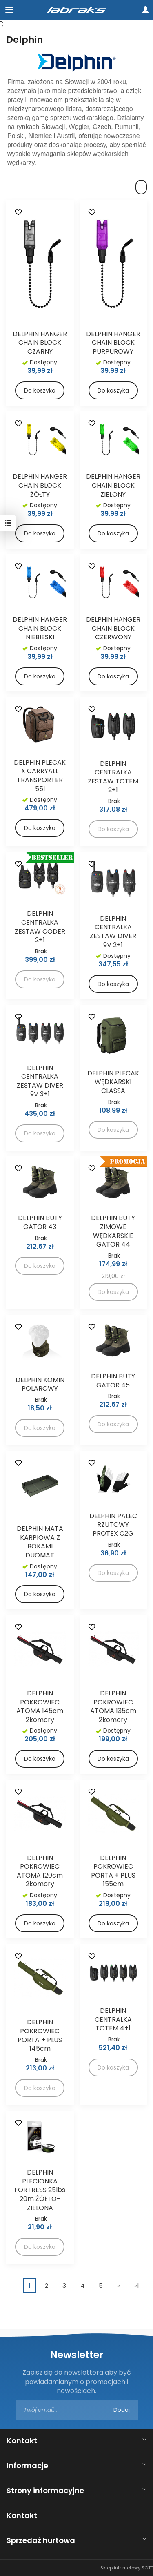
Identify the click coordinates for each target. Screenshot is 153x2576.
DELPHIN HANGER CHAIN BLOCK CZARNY (40, 342)
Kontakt (22, 2440)
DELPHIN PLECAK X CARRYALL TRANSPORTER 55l (40, 776)
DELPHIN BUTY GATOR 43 (40, 1222)
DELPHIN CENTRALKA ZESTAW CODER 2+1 (40, 927)
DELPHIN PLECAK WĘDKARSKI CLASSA (113, 1081)
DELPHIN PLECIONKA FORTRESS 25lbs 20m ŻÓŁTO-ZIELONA (39, 2190)
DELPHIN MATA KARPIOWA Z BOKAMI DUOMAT (40, 1542)
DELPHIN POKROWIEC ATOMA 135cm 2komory (113, 1706)
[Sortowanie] (141, 187)
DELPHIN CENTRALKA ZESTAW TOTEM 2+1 (113, 777)
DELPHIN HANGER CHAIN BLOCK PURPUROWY (113, 342)
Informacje (27, 2465)
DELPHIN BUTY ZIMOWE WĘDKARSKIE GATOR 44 (113, 1231)
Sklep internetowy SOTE (126, 2568)
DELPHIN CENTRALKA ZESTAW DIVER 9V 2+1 (113, 932)
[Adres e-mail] (77, 2410)
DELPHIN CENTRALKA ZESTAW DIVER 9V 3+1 (40, 1081)
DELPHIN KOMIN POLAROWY (40, 1384)
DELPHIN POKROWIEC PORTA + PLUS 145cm (40, 2035)
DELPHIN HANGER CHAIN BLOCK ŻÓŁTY (40, 485)
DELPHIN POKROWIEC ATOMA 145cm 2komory (39, 1706)
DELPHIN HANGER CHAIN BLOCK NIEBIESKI (40, 628)
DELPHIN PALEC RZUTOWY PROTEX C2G (113, 1524)
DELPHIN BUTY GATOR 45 (113, 1381)
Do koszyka (39, 390)
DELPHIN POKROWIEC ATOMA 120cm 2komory (40, 1871)
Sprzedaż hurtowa (41, 2540)
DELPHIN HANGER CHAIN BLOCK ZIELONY (113, 485)
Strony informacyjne (45, 2490)
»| (136, 2285)
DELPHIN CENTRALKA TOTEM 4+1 (113, 2019)
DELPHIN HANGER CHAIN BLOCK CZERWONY (113, 628)
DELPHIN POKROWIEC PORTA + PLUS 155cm (113, 1871)
